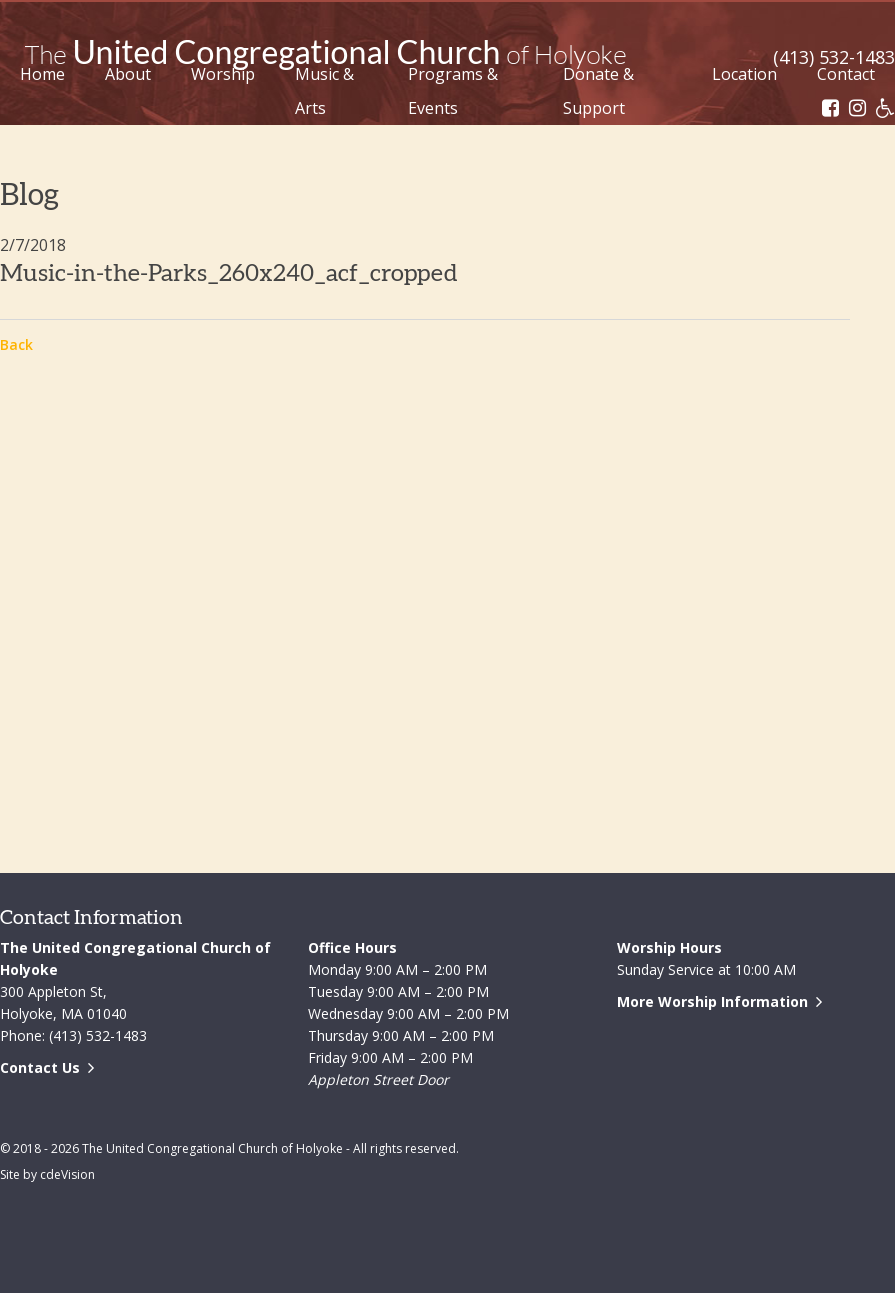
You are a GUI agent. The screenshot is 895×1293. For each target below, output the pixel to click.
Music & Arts (324, 91)
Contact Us (40, 1067)
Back (16, 344)
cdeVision (67, 1174)
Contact (846, 74)
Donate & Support (598, 91)
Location (744, 74)
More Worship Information (712, 1001)
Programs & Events (453, 91)
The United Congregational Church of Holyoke (325, 55)
